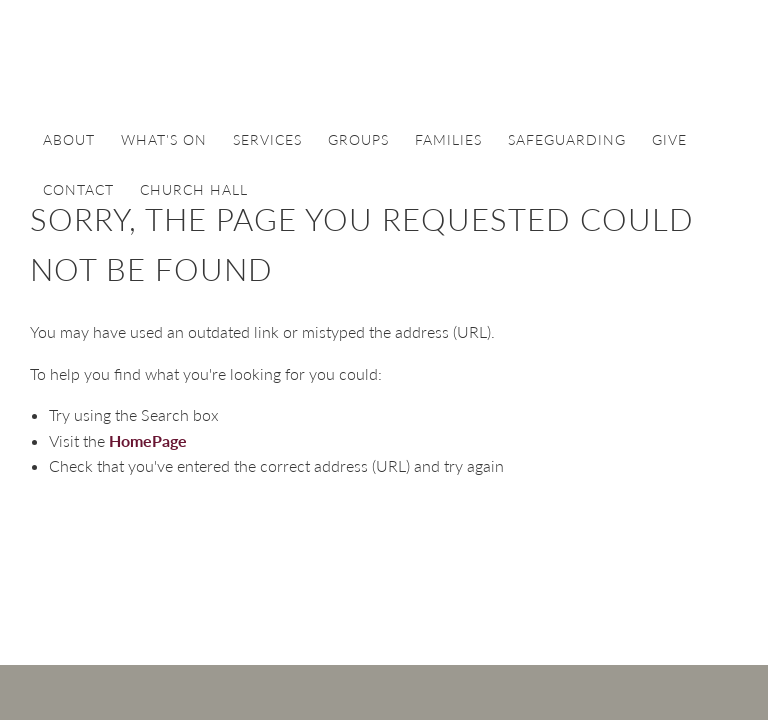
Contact (78, 189)
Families (448, 139)
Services (267, 139)
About (69, 139)
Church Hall (194, 189)
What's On (164, 139)
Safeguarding (567, 139)
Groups (358, 139)
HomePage (148, 440)
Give (669, 139)
